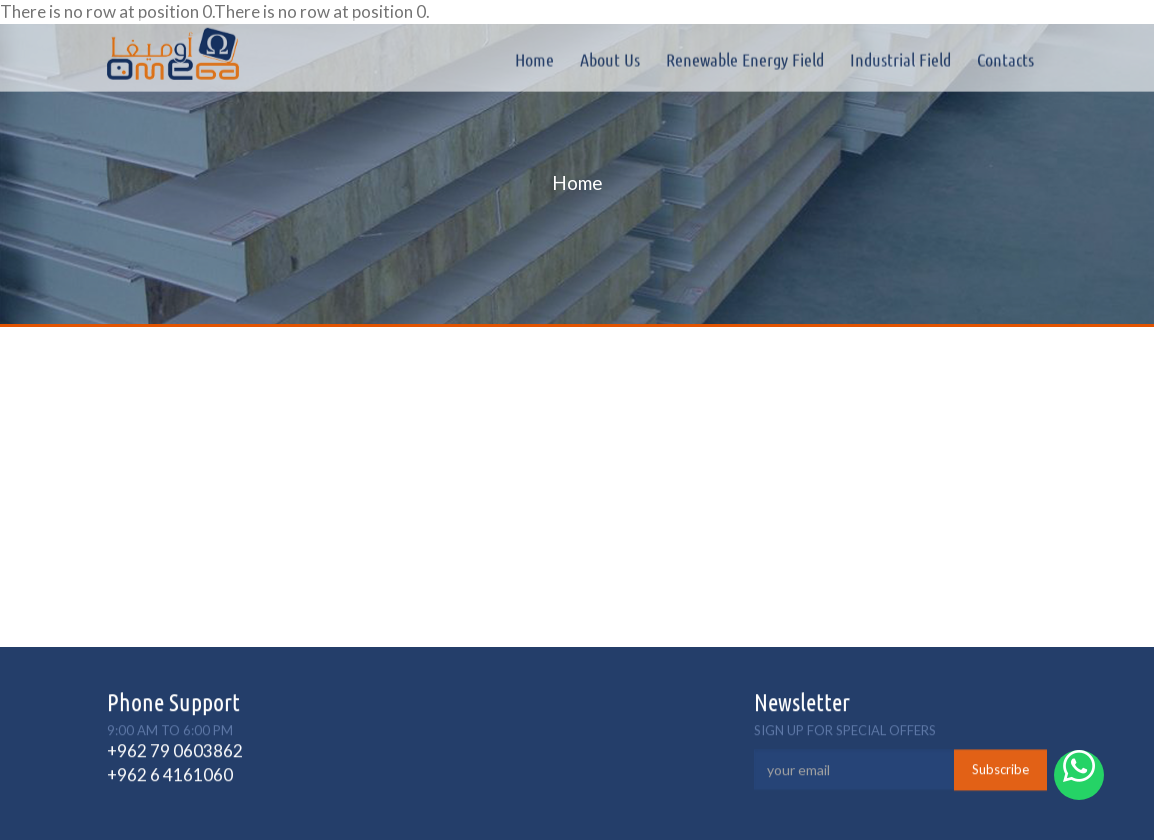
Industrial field (900, 59)
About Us (610, 59)
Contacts (1005, 59)
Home (534, 59)
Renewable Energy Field (745, 59)
